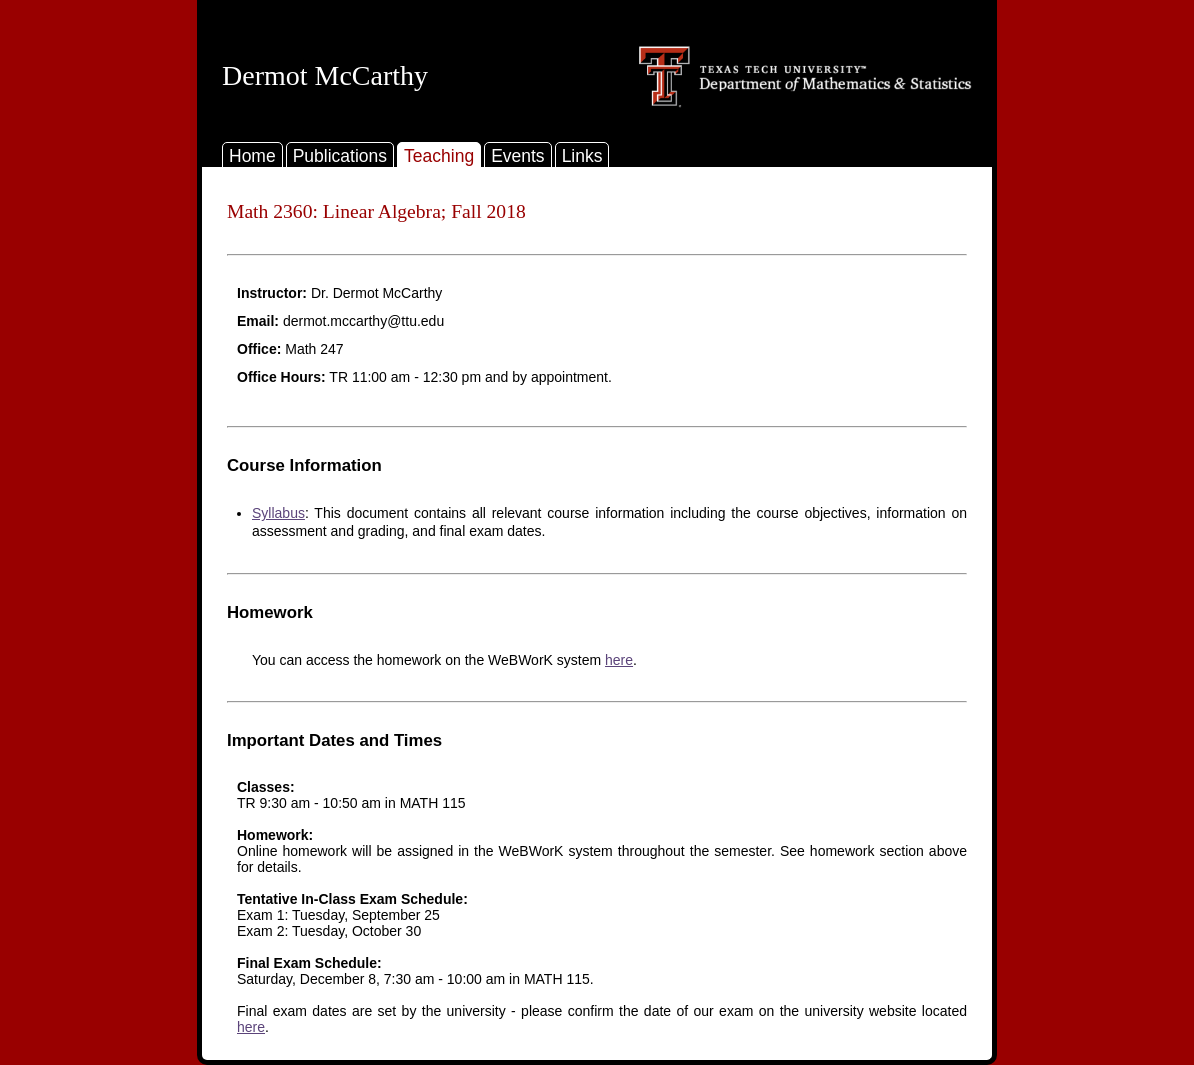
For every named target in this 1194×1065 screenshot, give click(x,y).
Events (518, 156)
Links (582, 156)
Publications (340, 156)
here (619, 660)
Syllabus (278, 513)
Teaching (439, 156)
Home (252, 156)
